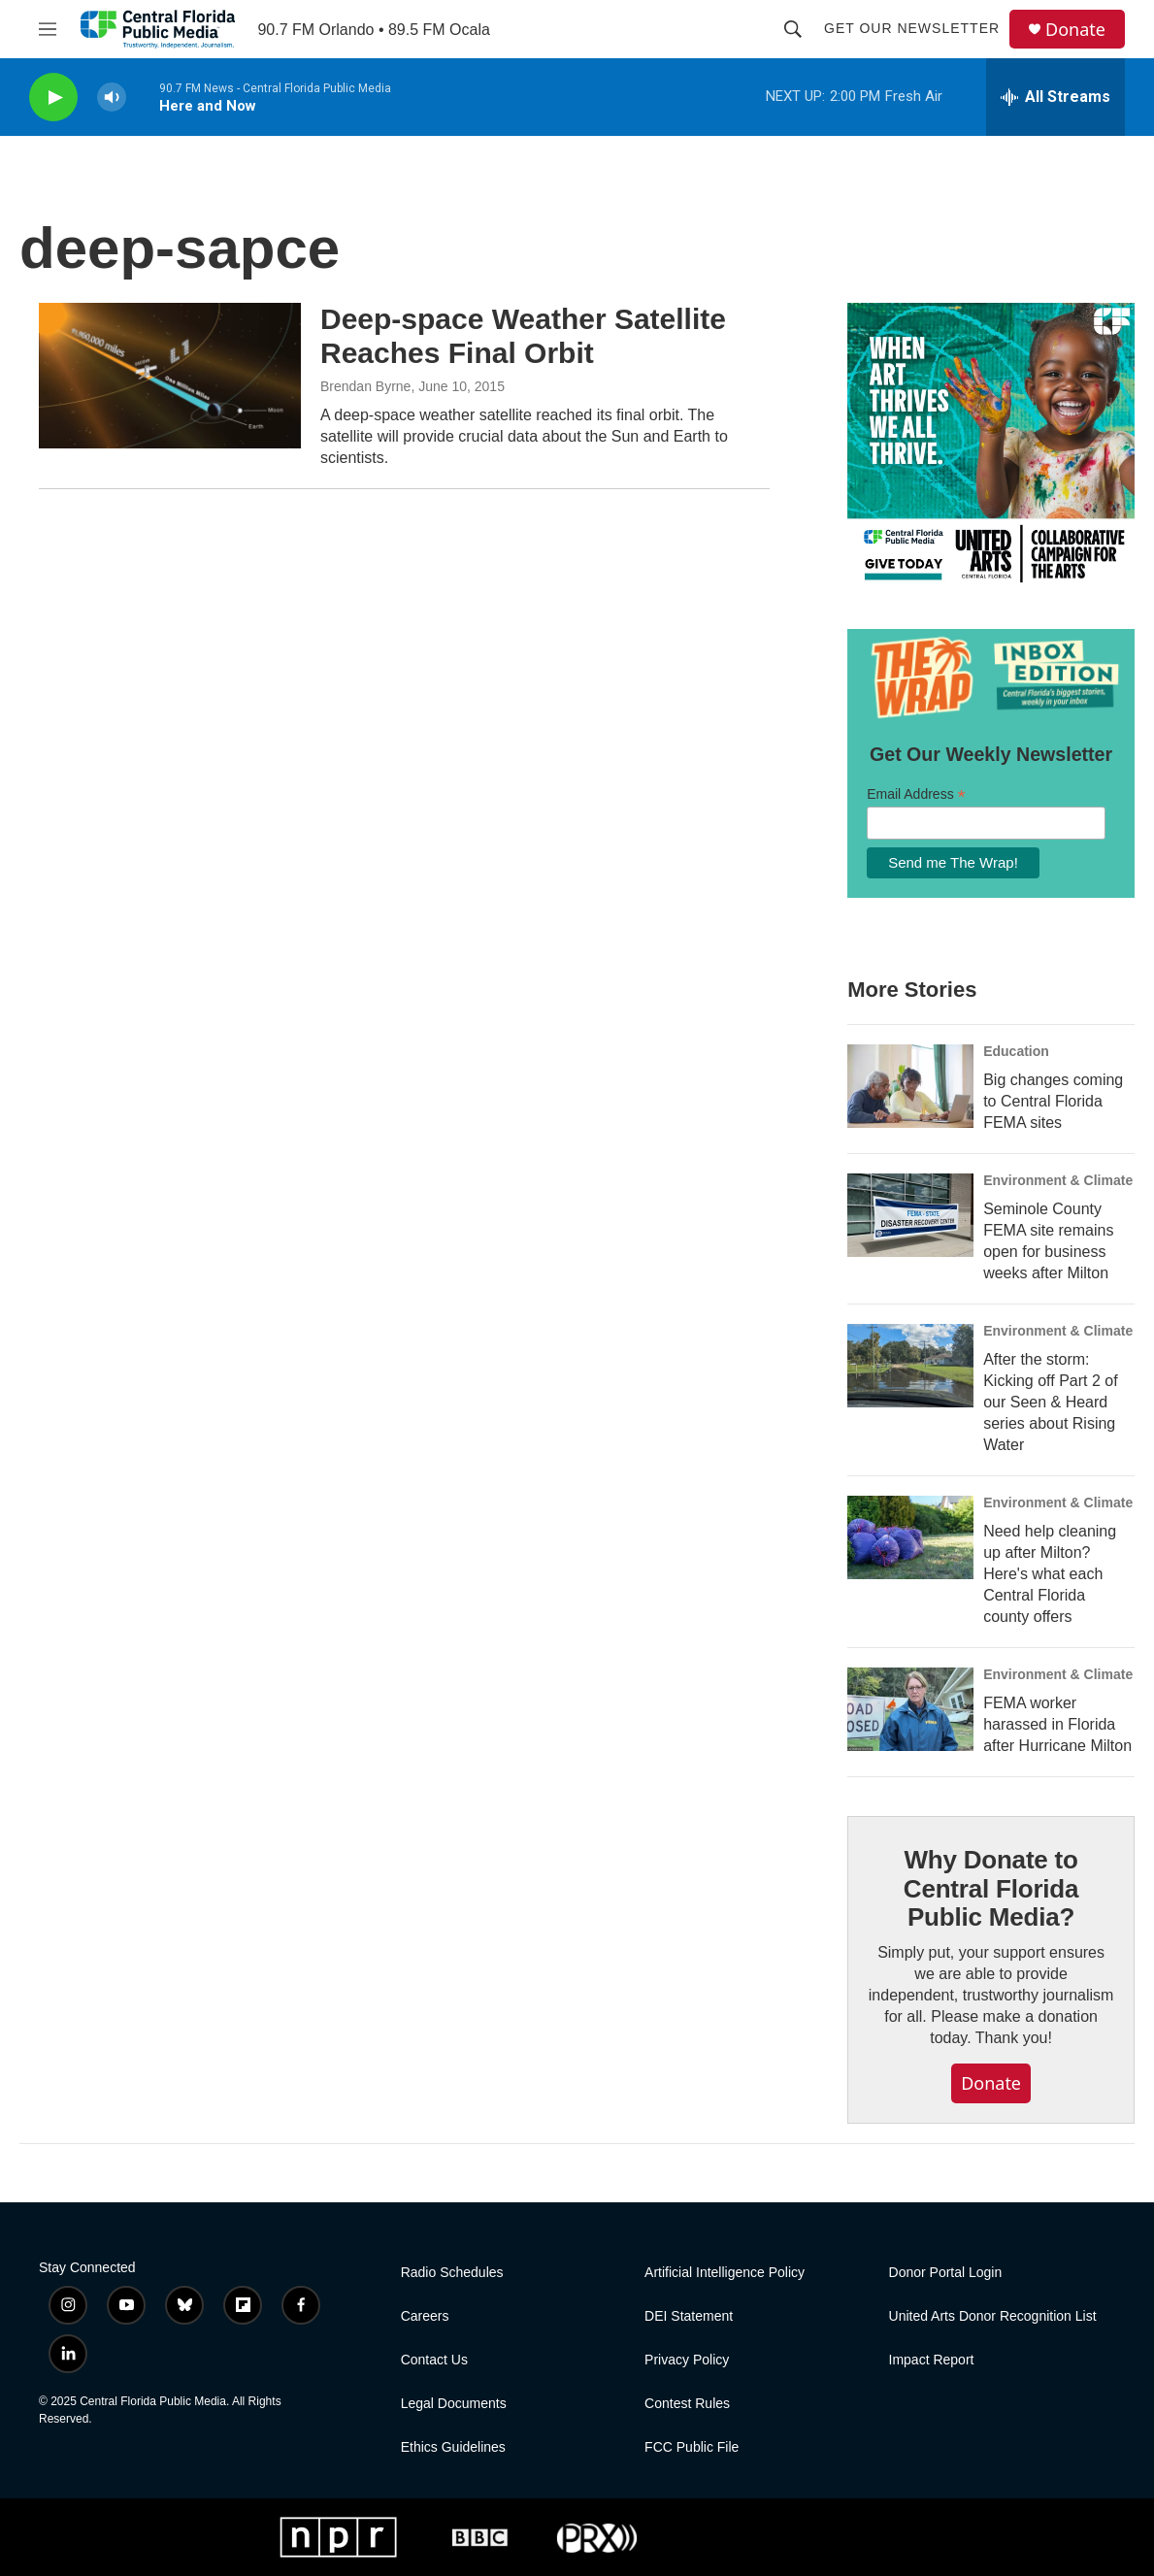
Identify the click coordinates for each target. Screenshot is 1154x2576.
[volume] (111, 97)
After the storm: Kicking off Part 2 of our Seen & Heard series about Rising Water (1050, 1402)
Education (1016, 1051)
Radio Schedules (452, 2272)
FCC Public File (691, 2447)
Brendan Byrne (365, 386)
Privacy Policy (686, 2360)
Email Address (916, 794)
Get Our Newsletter (912, 28)
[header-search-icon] (793, 29)
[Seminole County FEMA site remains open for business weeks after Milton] (910, 1215)
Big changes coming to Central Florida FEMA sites (1053, 1101)
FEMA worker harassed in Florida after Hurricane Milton (1057, 1724)
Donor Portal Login (946, 2272)
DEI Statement (688, 2316)
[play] (53, 97)
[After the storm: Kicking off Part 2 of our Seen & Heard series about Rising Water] (910, 1365)
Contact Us (434, 2360)
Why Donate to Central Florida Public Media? (991, 1888)
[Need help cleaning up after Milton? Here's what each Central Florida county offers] (910, 1537)
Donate (1075, 29)
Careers (425, 2316)
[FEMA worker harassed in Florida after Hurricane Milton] (910, 1709)
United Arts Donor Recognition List (993, 2316)
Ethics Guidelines (453, 2447)
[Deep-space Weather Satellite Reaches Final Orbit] (170, 375)
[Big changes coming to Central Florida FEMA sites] (910, 1086)
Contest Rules (687, 2403)
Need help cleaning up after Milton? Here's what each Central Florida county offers (1049, 1574)
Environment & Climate (1058, 1180)
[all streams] (1055, 97)
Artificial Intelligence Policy (724, 2272)
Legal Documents (454, 2403)
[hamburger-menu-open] (47, 29)
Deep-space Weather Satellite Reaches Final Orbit (523, 336)
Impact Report (931, 2360)
